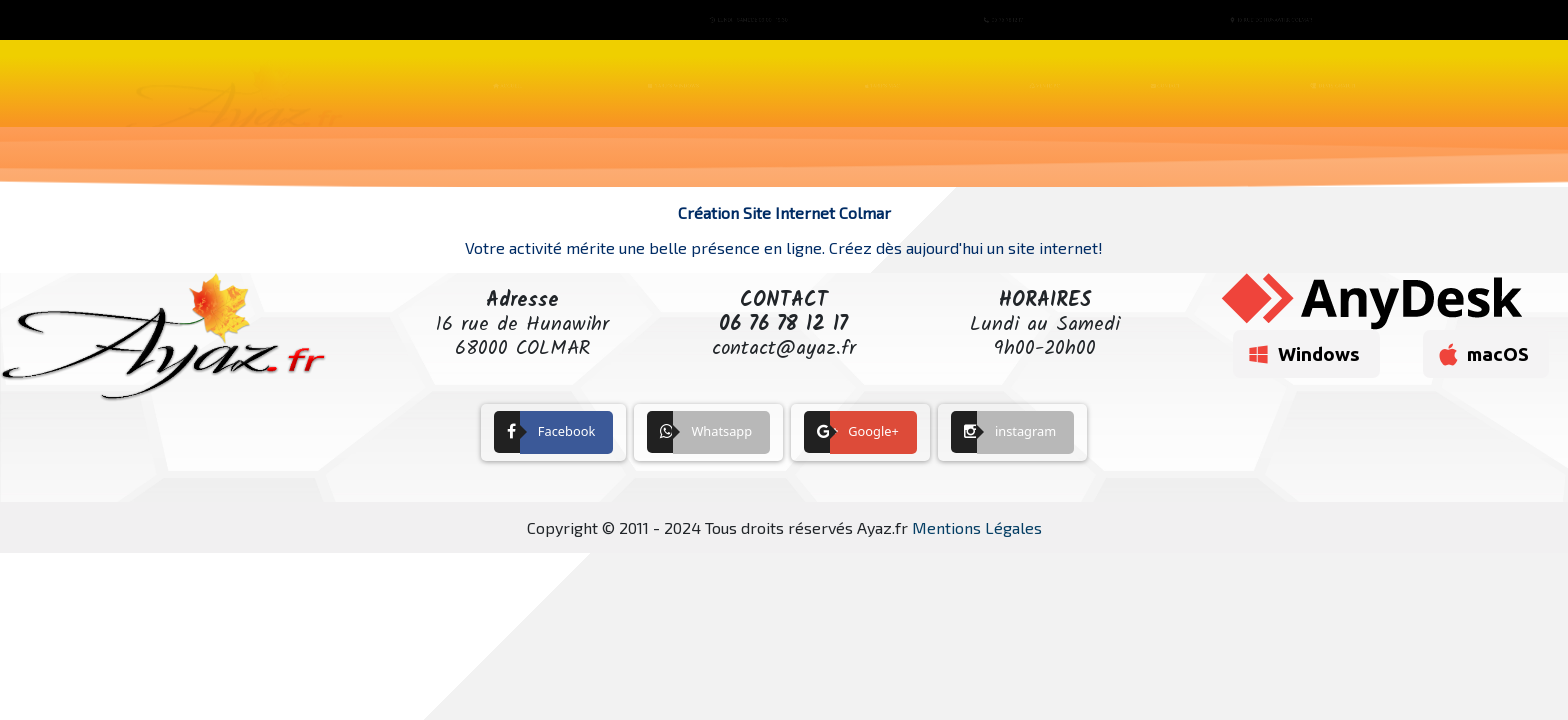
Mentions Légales (977, 527)
